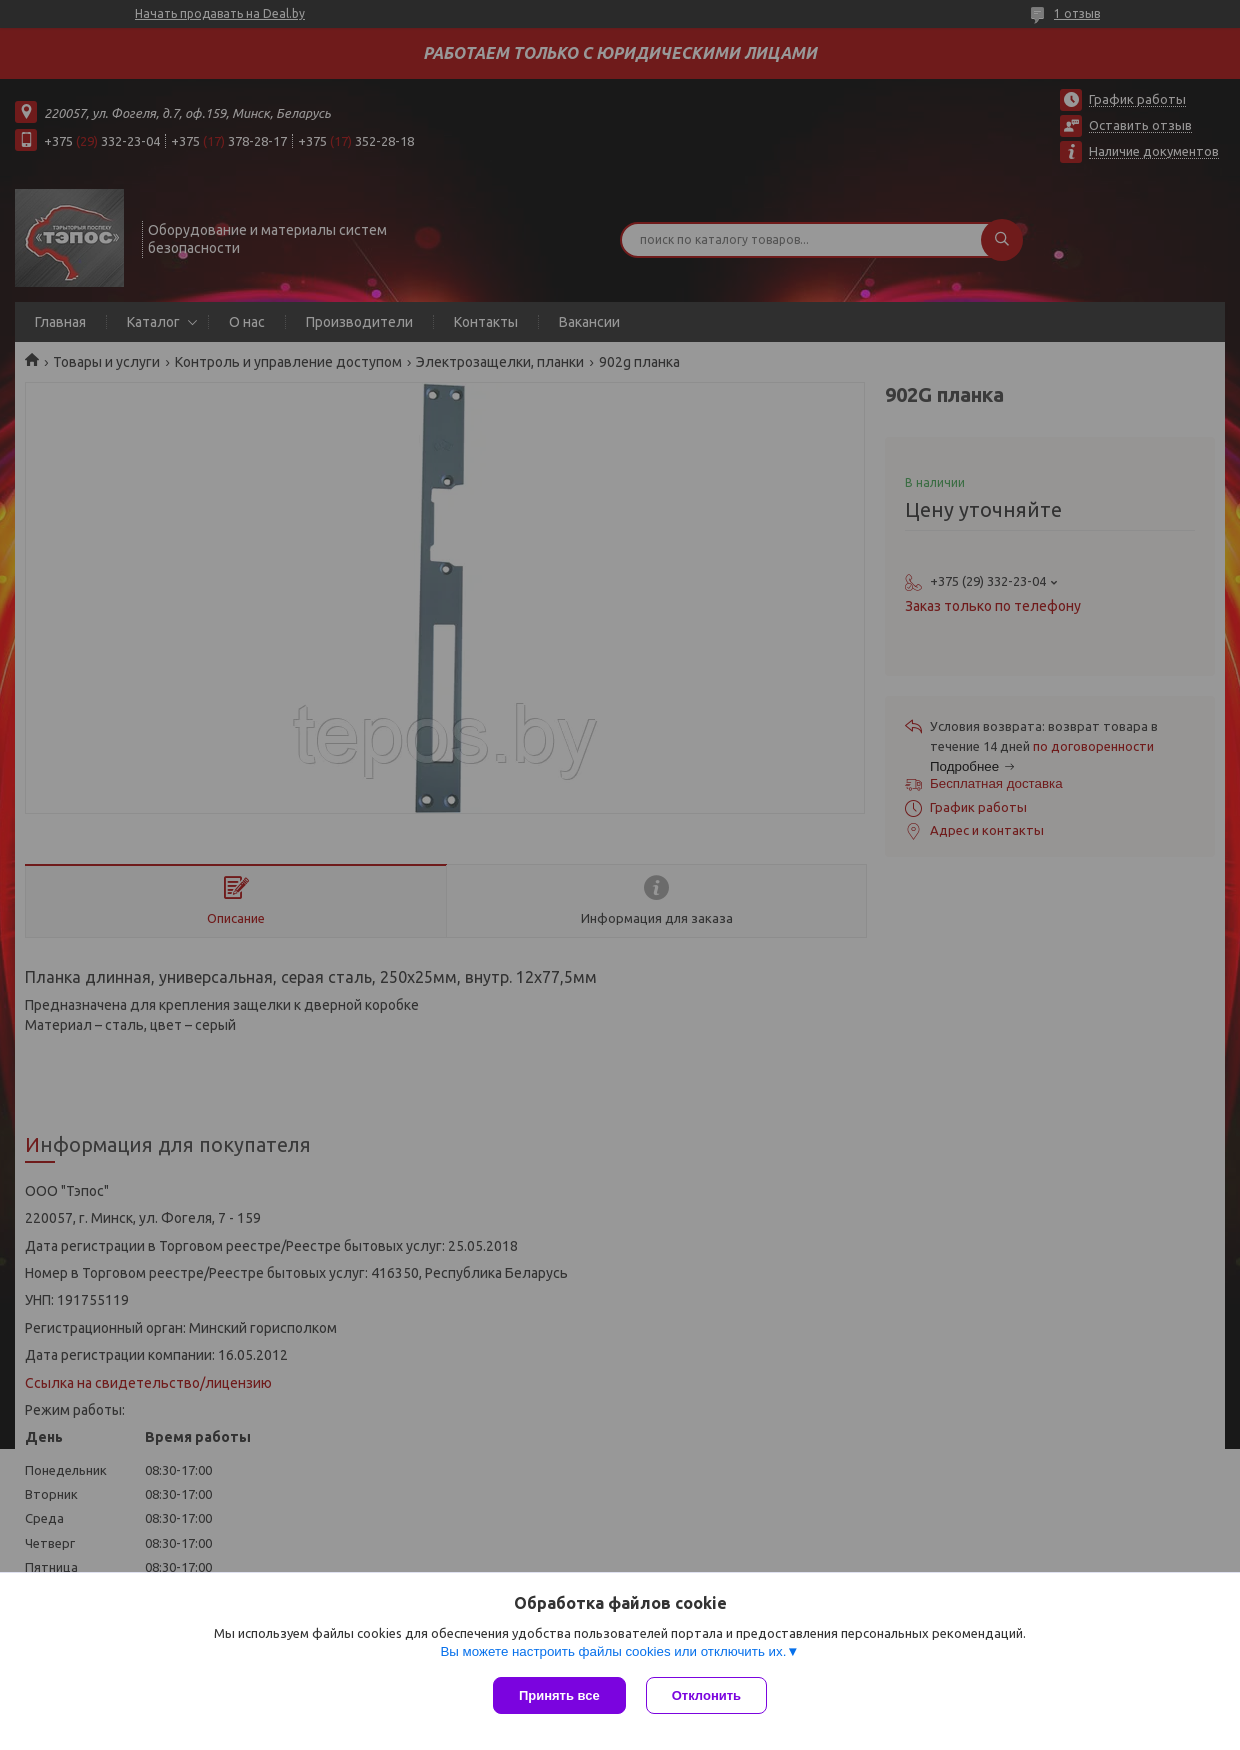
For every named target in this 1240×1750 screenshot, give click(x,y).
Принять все (559, 1695)
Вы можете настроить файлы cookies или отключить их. (613, 1651)
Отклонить (706, 1695)
